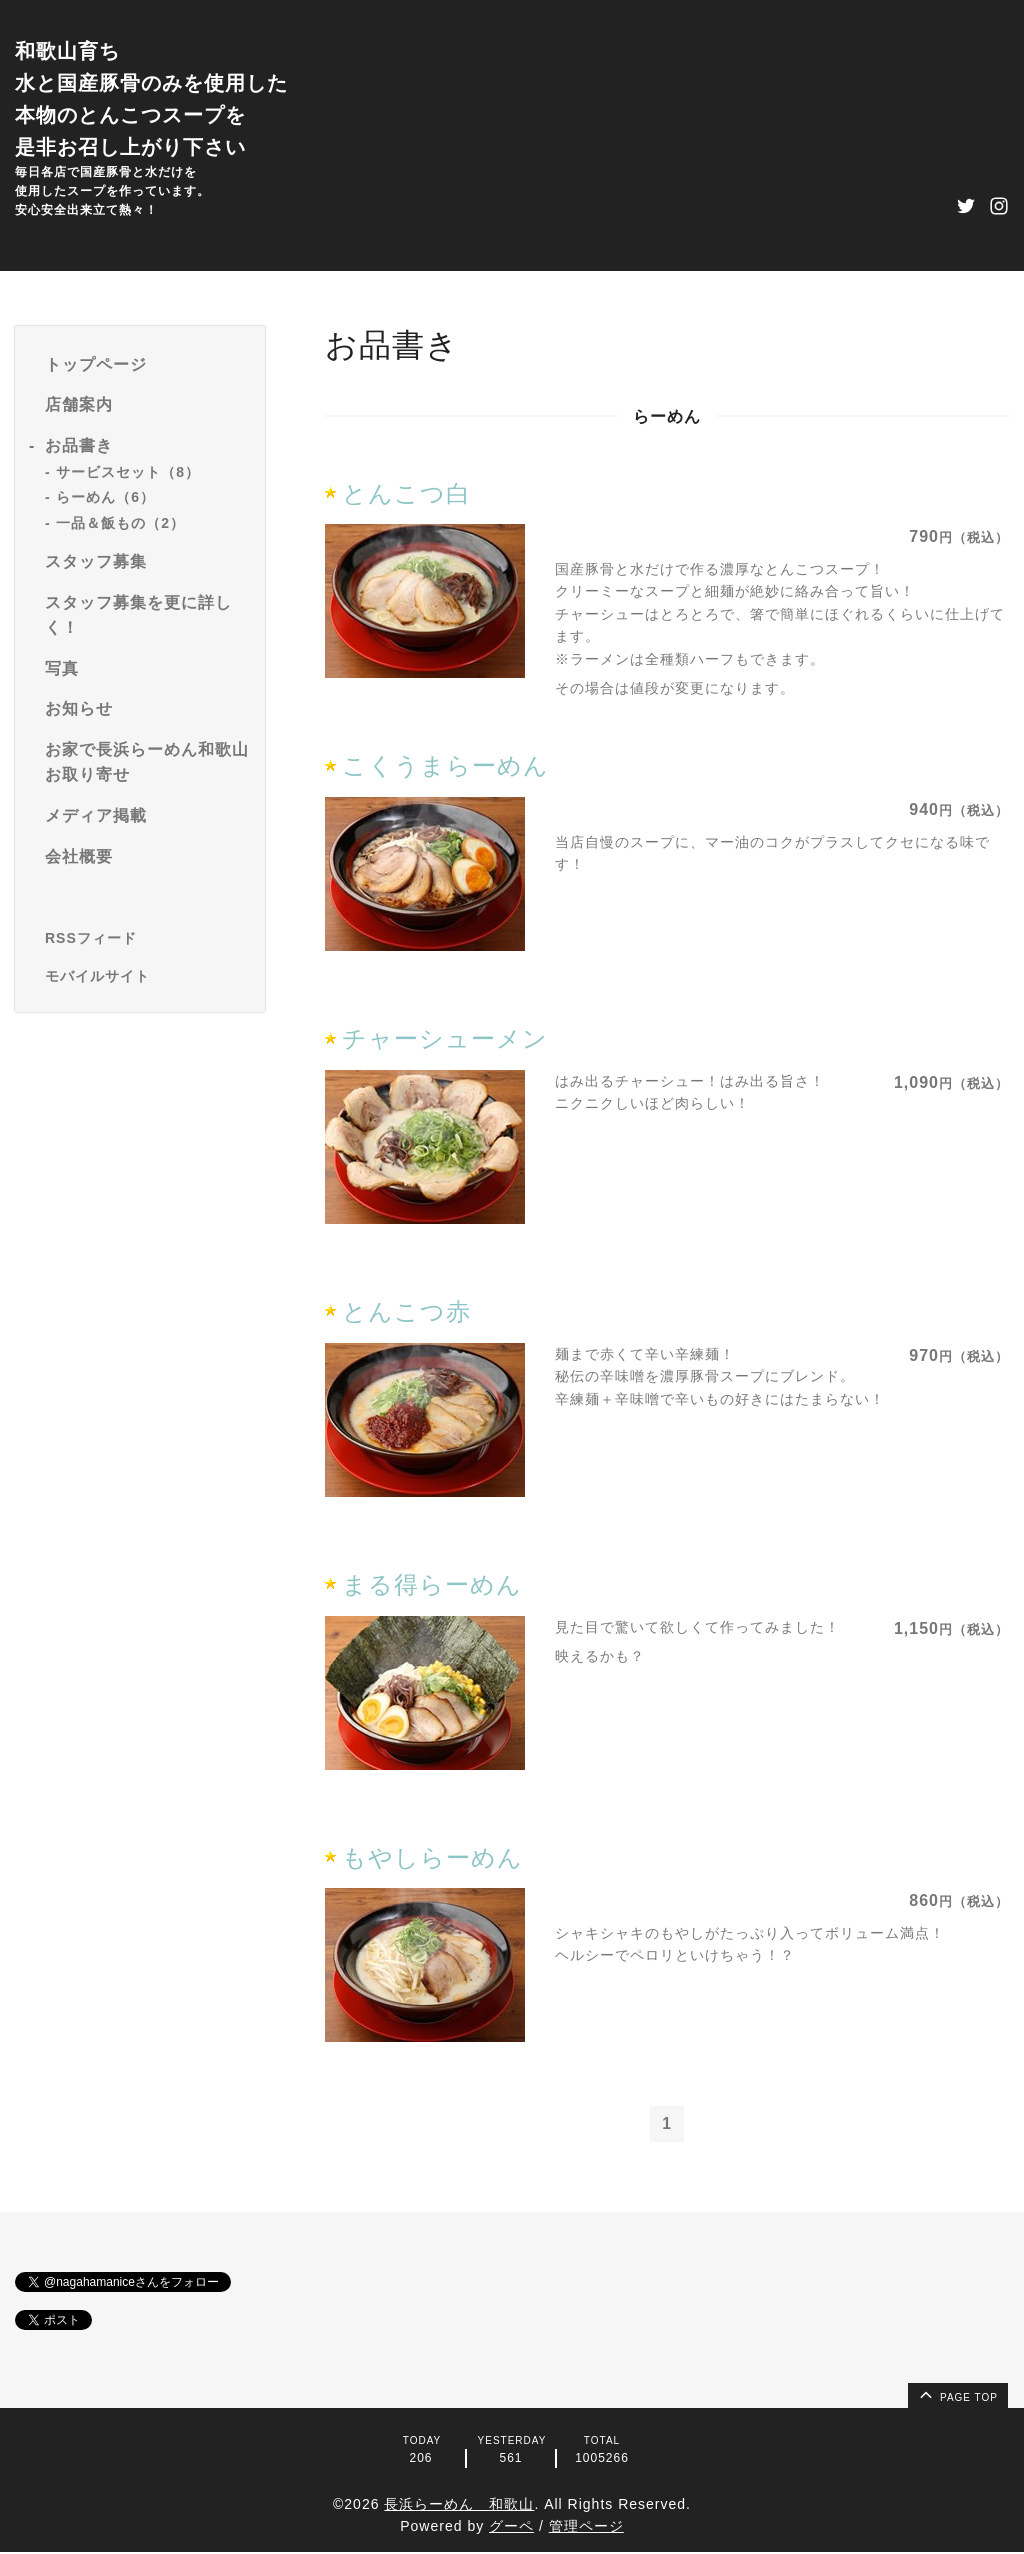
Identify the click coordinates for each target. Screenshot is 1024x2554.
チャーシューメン (445, 1038)
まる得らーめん (432, 1584)
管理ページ (586, 2527)
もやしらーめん (432, 1857)
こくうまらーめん (445, 765)
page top (957, 2395)
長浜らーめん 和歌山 (459, 2505)
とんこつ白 (406, 493)
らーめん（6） (105, 497)
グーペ (511, 2527)
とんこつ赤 (406, 1311)
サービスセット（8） (128, 472)
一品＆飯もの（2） (120, 523)
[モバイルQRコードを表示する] (147, 976)
